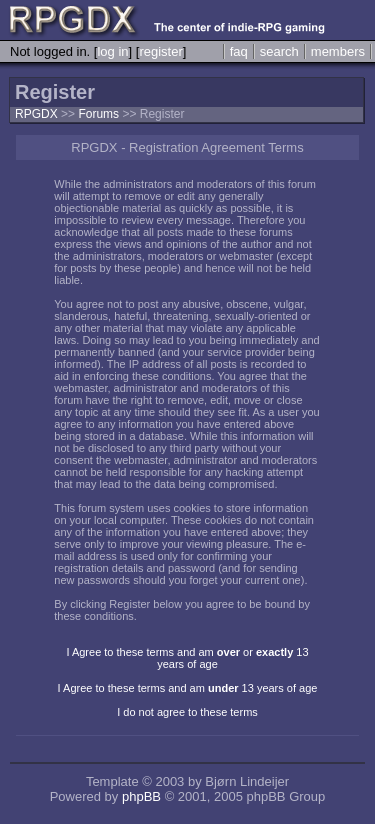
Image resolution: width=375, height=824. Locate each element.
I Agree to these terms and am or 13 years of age (187, 658)
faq (239, 51)
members (338, 51)
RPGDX (36, 114)
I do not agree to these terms (187, 712)
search (279, 51)
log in (112, 51)
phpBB (141, 796)
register (160, 51)
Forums (98, 114)
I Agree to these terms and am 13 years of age (188, 688)
